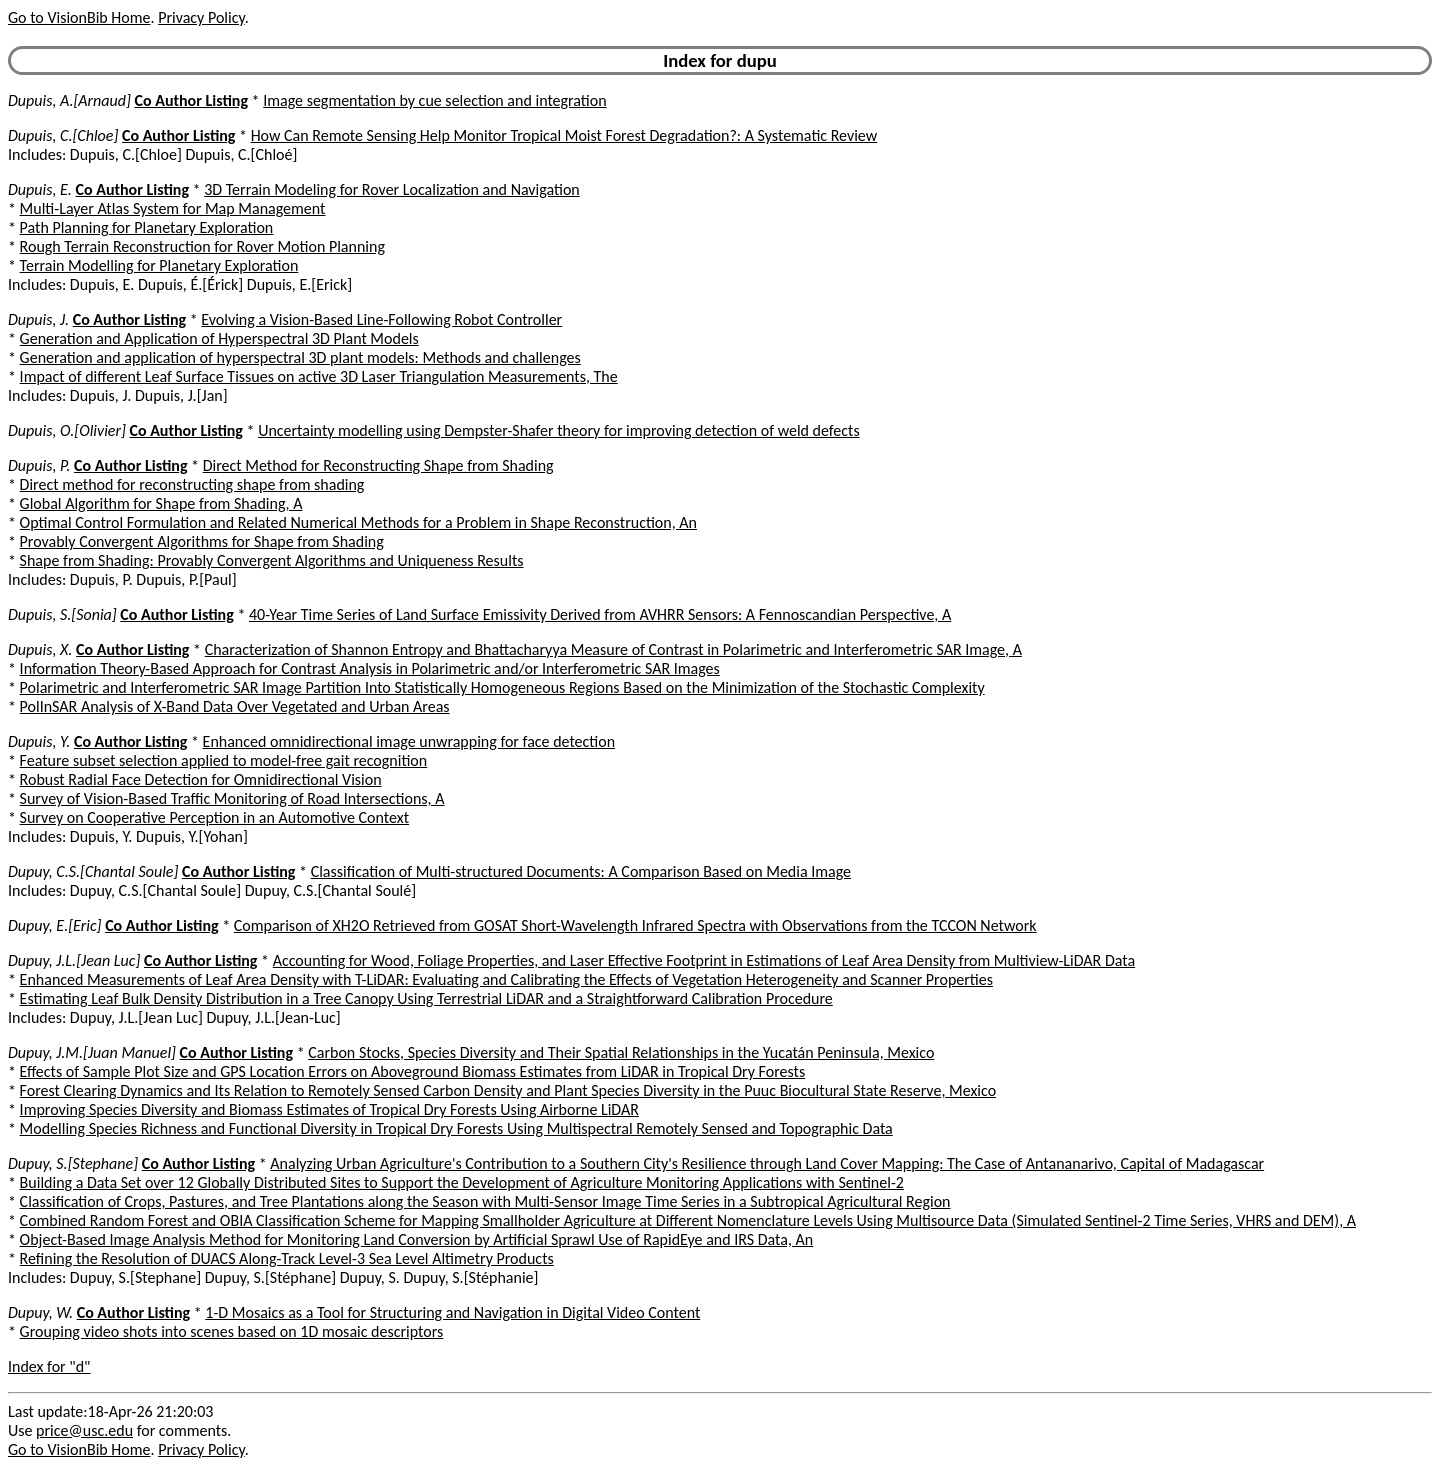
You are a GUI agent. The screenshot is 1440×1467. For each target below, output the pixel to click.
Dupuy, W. (40, 1312)
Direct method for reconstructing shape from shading (192, 484)
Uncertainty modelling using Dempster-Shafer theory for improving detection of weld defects (559, 430)
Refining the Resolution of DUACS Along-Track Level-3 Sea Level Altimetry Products (287, 1258)
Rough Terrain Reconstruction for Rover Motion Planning (202, 246)
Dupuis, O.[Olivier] (67, 430)
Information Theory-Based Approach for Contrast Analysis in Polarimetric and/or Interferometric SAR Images (370, 668)
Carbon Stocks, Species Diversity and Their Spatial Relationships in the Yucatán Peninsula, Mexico (621, 1052)
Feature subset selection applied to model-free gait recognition (224, 760)
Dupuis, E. (40, 189)
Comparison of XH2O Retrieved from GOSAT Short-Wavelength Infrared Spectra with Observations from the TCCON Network (635, 925)
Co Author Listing (191, 100)
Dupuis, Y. (39, 741)
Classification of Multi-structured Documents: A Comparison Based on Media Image (581, 871)
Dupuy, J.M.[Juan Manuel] (92, 1052)
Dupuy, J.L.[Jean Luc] (74, 960)
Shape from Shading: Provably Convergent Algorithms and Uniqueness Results (272, 560)
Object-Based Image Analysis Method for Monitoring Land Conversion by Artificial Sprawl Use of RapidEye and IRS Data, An (417, 1239)
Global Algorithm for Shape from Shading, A (161, 503)
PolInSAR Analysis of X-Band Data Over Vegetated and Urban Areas (235, 706)
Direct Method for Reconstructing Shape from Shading (378, 465)
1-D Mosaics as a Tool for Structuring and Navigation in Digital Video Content (452, 1312)
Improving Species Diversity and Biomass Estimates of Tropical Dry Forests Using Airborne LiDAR (329, 1109)
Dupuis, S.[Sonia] (62, 614)
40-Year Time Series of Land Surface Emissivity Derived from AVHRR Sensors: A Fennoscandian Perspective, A (600, 614)
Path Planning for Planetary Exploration (147, 227)
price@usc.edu (84, 1430)
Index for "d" (49, 1366)
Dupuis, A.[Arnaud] (69, 100)
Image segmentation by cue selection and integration (434, 100)
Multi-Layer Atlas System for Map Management (173, 208)
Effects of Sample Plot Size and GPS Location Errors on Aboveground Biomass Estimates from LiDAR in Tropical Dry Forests (413, 1071)
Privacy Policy (201, 17)
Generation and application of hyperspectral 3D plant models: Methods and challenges (300, 357)
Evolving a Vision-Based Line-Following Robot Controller (381, 319)
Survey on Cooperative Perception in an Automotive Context (214, 817)
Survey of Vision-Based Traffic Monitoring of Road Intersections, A (232, 798)
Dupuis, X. (40, 649)
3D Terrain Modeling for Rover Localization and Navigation (392, 189)
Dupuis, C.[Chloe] (63, 135)
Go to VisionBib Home (79, 17)
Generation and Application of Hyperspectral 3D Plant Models (219, 338)
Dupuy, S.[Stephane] (73, 1163)
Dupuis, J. (38, 319)
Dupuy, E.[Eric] (55, 925)
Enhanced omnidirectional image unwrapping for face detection (409, 741)
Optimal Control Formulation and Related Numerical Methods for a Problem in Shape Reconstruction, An (358, 522)
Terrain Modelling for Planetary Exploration (159, 265)
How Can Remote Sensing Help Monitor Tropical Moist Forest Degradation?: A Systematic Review (564, 135)
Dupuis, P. (39, 465)
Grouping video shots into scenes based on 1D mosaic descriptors (232, 1331)
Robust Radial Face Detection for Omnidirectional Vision (201, 779)
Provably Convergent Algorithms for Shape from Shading (202, 541)
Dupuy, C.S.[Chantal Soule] (93, 871)
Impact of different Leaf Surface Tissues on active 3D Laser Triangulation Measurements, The (319, 376)
